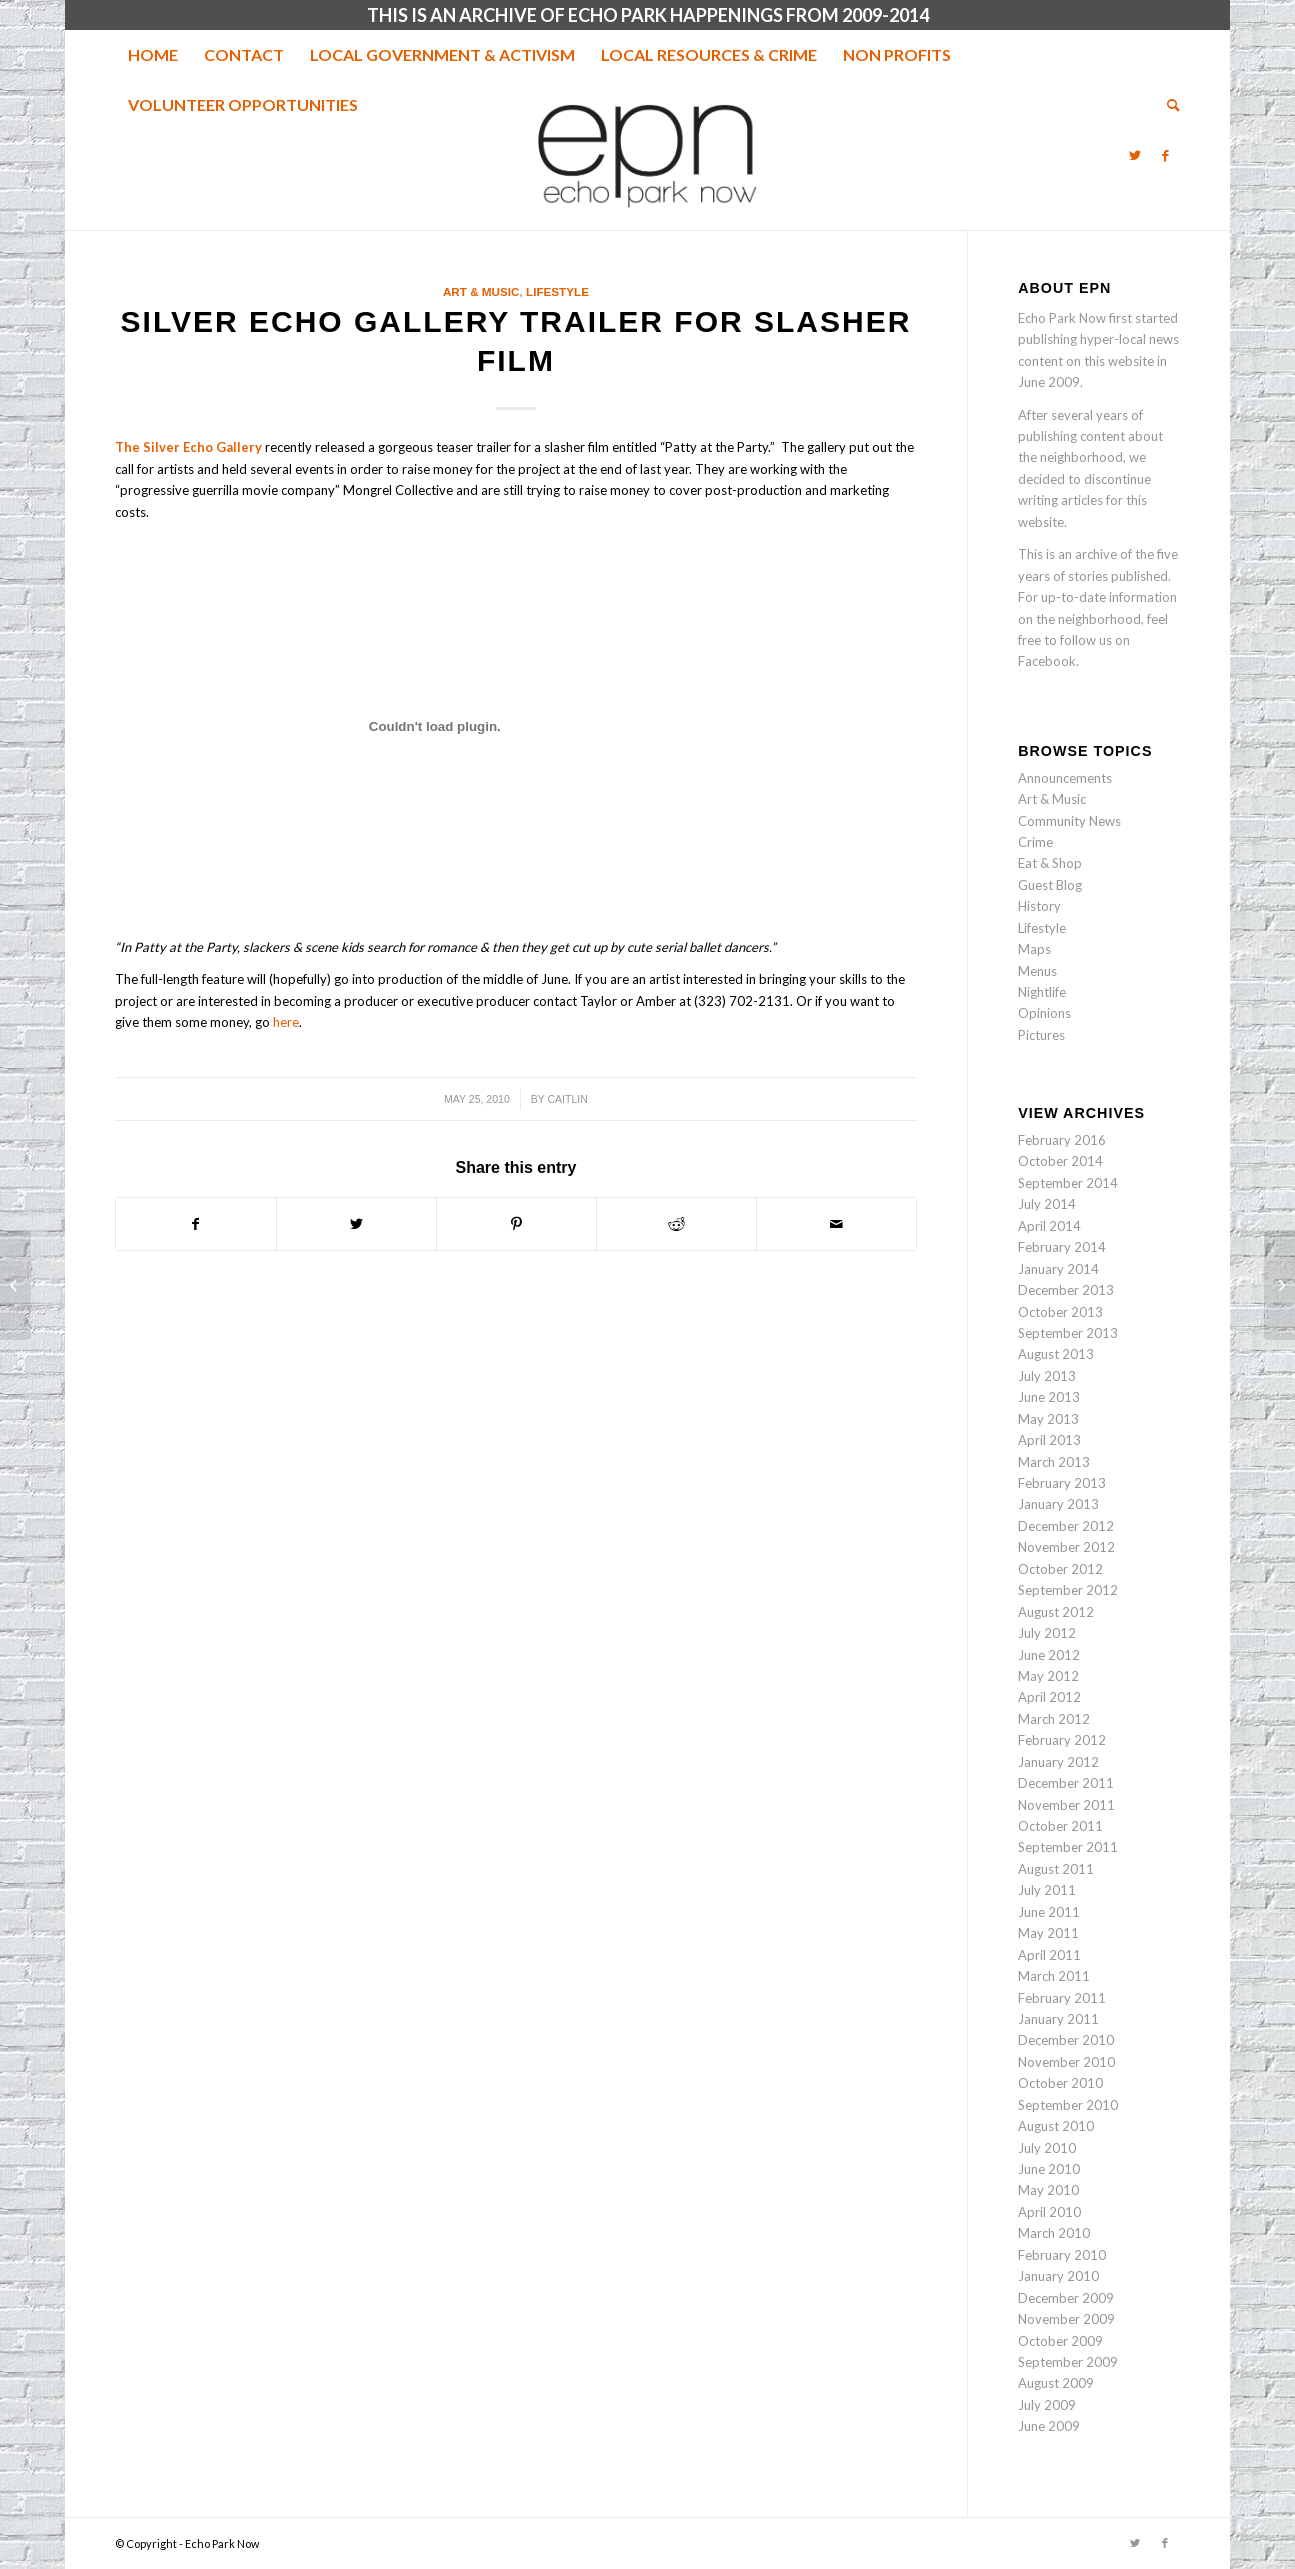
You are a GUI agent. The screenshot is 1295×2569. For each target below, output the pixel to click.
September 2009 (1068, 2362)
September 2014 (1068, 1183)
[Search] (1167, 105)
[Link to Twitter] (1135, 155)
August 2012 (1056, 1612)
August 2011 (1056, 1869)
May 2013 (1048, 1419)
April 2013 (1049, 1440)
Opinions (1044, 1013)
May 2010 (1048, 2190)
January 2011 (1058, 2019)
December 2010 (1066, 2040)
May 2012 (1048, 1676)
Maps (1034, 949)
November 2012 (1066, 1547)
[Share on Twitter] (356, 1224)
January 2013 (1058, 1504)
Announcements (1065, 778)
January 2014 (1058, 1269)
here (286, 1022)
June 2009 (1049, 2426)
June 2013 (1049, 1397)
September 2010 (1068, 2105)
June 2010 (1049, 2169)
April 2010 (1049, 2212)
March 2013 (1054, 1462)
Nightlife (1042, 992)
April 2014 (1049, 1226)
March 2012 (1054, 1719)
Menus (1037, 971)
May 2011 (1048, 1933)
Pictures (1041, 1035)
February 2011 (1062, 1998)
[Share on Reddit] (676, 1224)
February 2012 (1062, 1740)
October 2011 (1060, 1826)
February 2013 (1062, 1483)
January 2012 (1058, 1762)
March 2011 (1054, 1976)
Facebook (1047, 661)
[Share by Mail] (836, 1224)
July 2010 (1047, 2148)
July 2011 (1047, 1890)
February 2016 (1062, 1140)
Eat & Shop (1050, 863)
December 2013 (1066, 1290)
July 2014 (1047, 1204)
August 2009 (1056, 2383)
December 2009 (1066, 2298)
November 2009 (1066, 2319)
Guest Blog (1050, 885)
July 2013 (1047, 1376)
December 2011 (1066, 1783)
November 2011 (1066, 1805)
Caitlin (568, 1099)
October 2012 (1060, 1569)
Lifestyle (557, 291)
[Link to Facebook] (1165, 155)
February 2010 (1062, 2255)
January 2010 (1058, 2276)
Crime (1035, 842)
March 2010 (1054, 2233)
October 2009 (1060, 2341)
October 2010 (1060, 2083)
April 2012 (1049, 1697)
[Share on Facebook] (196, 1224)
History (1039, 906)
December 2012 (1066, 1526)
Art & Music (481, 291)
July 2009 (1047, 2405)
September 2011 (1068, 1847)
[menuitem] (153, 55)
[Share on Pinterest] (516, 1224)
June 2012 (1049, 1655)
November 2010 (1066, 2062)
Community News (1069, 821)
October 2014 (1060, 1161)
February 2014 (1062, 1247)
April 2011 (1049, 1955)
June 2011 (1049, 1912)
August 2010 (1056, 2126)
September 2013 (1068, 1333)
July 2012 (1047, 1633)
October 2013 (1060, 1312)
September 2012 (1068, 1590)
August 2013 (1056, 1354)
